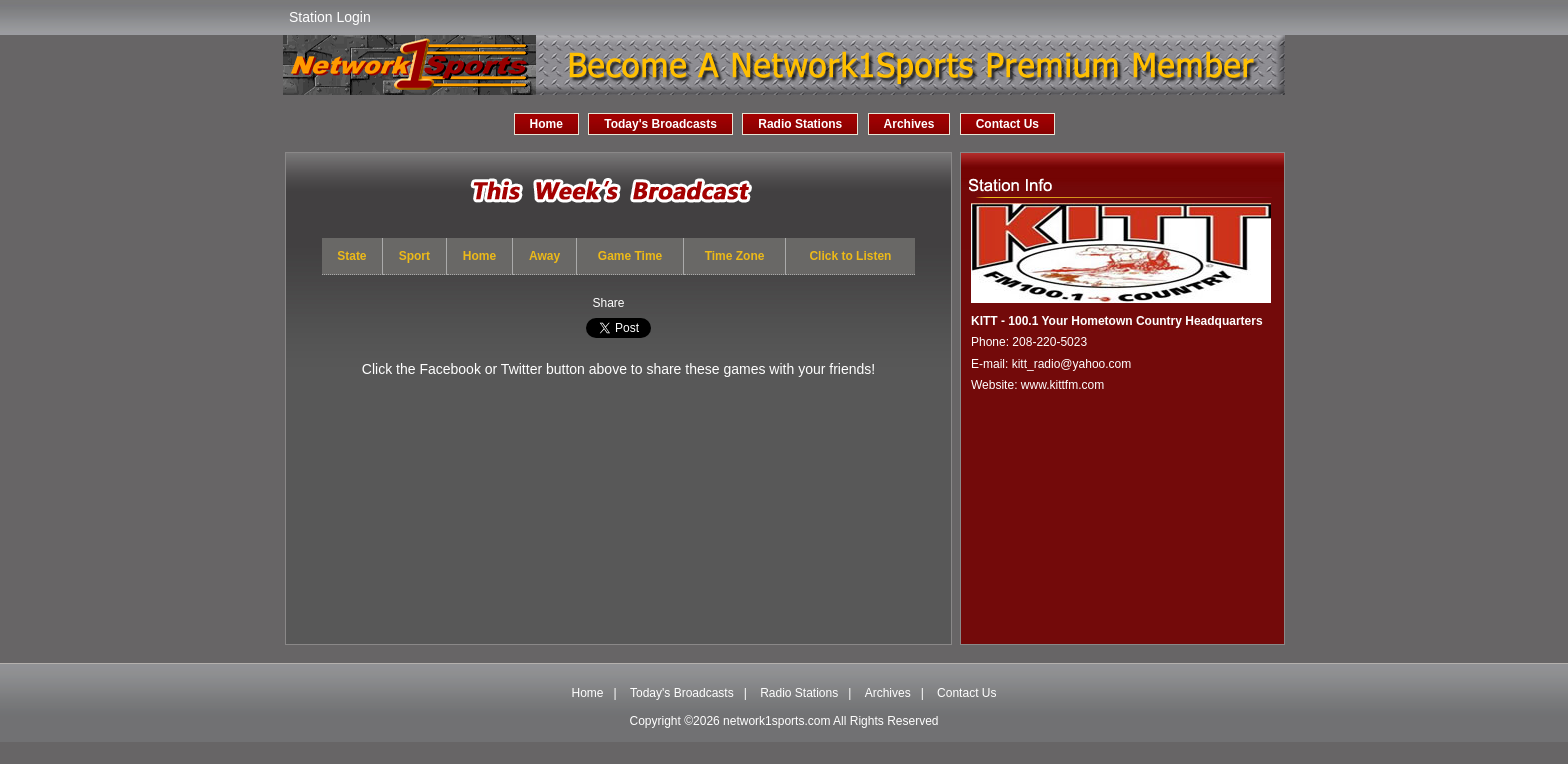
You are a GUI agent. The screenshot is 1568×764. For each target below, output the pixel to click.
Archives (909, 124)
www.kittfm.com (1062, 385)
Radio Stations (800, 124)
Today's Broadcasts (660, 124)
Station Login (330, 17)
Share (608, 303)
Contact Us (1007, 124)
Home (546, 124)
